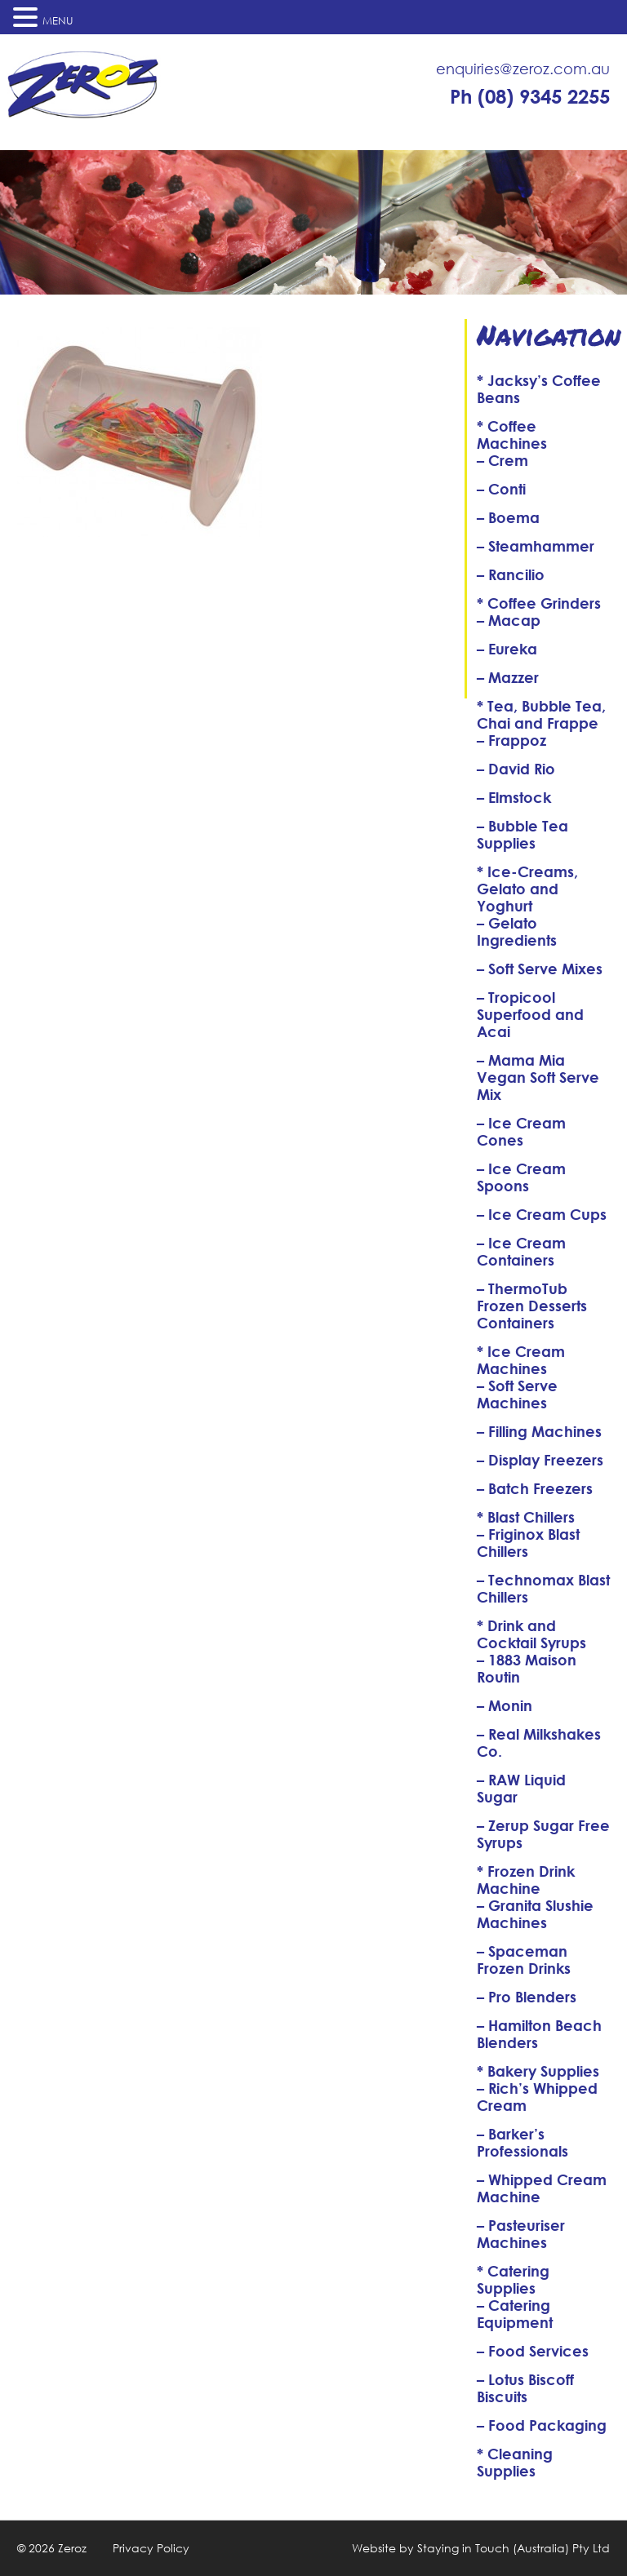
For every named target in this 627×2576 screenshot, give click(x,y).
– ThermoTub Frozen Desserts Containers (532, 1305)
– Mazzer (508, 677)
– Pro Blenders (526, 1997)
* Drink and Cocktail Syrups (531, 1634)
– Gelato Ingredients (517, 931)
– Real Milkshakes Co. (539, 1742)
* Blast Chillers (526, 1517)
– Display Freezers (540, 1460)
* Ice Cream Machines (521, 1359)
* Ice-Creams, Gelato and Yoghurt (527, 888)
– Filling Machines (539, 1431)
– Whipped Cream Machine (542, 2188)
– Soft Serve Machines (517, 1394)
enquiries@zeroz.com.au (523, 69)
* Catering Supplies (513, 2279)
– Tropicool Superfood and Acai (530, 1014)
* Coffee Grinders (539, 603)
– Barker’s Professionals (522, 2142)
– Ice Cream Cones (521, 1131)
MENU (57, 21)
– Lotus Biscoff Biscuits (525, 2387)
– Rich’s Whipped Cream (537, 2096)
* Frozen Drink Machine (526, 1879)
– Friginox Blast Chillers (528, 1542)
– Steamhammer (535, 546)
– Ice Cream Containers (521, 1251)
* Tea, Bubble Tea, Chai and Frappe (541, 714)
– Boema (508, 517)
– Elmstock (514, 797)
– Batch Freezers (535, 1488)
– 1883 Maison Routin (526, 1668)
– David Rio (516, 769)
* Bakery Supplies (538, 2071)
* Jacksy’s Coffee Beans (539, 388)
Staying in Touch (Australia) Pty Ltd (513, 2548)
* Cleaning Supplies (515, 2462)
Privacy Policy (151, 2548)
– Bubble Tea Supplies (522, 834)
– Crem (502, 460)
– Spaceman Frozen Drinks (524, 1959)
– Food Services (533, 2351)
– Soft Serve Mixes (540, 969)
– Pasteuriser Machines (521, 2233)
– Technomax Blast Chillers (543, 1588)
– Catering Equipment (515, 2313)
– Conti (501, 489)
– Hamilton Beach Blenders (539, 2033)
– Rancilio (511, 574)
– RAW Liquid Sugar (521, 1788)
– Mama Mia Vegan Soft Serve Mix (538, 1077)
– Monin (504, 1705)
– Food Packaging (542, 2425)
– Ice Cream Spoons (521, 1177)
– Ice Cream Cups (542, 1214)
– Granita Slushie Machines (535, 1913)
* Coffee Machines (512, 434)
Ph (530, 96)
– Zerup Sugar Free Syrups (543, 1833)
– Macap (508, 620)
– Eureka (507, 649)
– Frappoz (511, 740)
